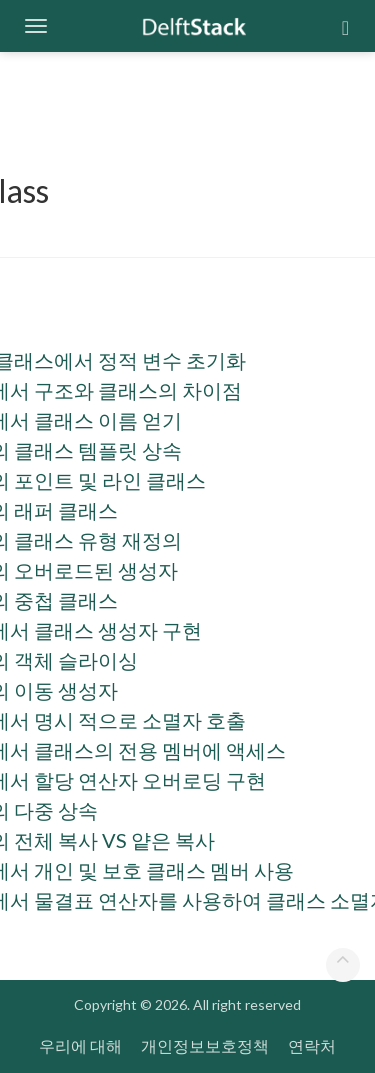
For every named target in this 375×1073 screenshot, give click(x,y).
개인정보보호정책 (205, 1045)
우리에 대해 (80, 1045)
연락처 (312, 1045)
